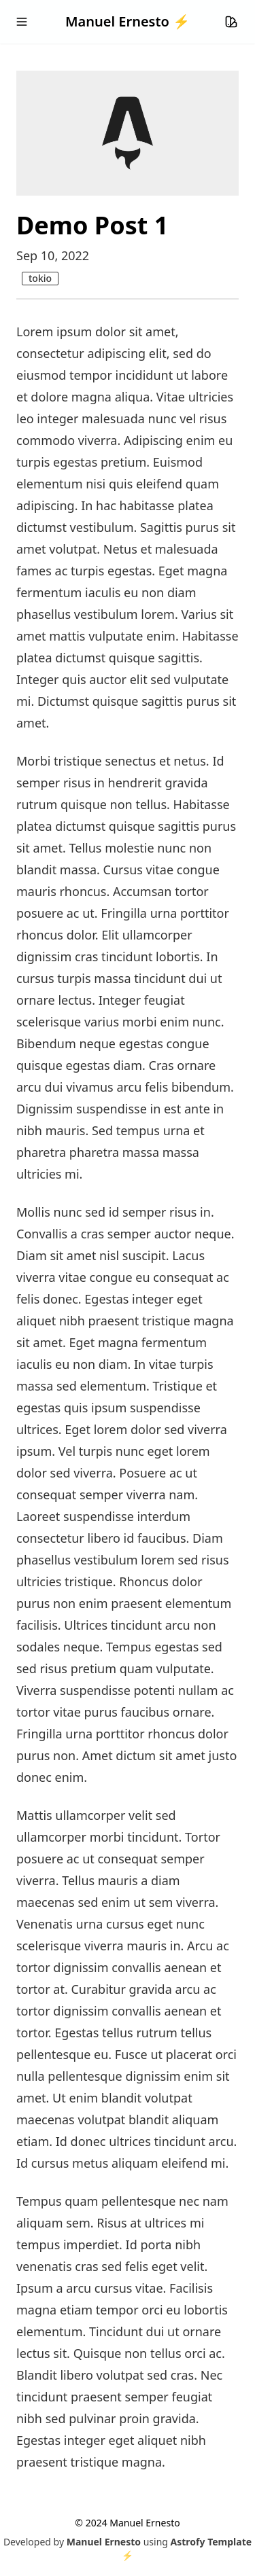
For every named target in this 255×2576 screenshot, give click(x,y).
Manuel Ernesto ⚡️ (127, 21)
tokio (40, 278)
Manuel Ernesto (104, 2541)
